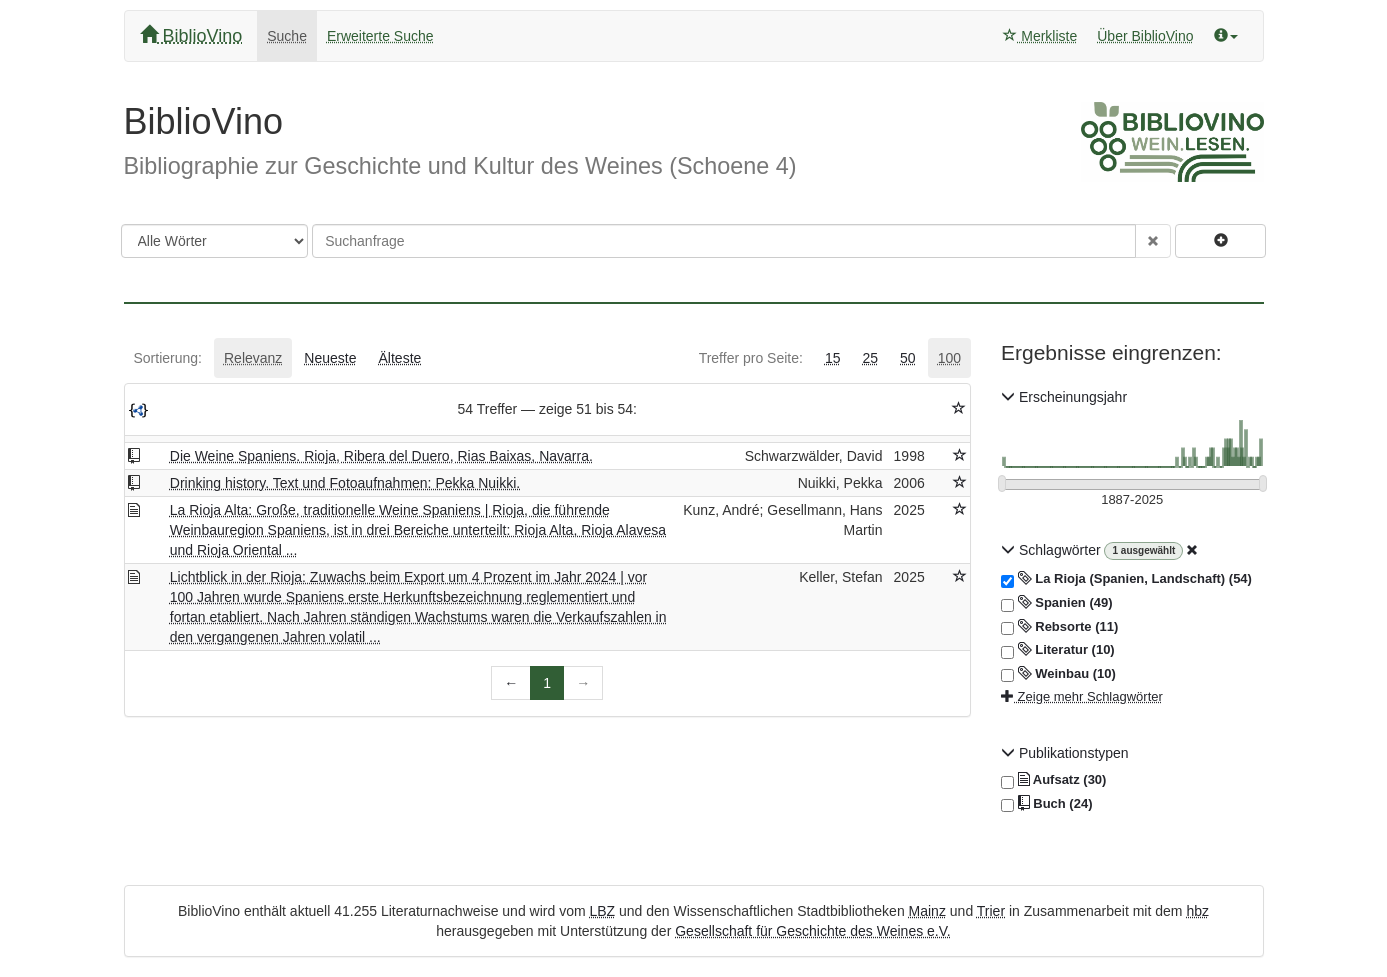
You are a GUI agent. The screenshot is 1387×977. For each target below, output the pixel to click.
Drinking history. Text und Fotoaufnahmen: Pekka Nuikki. (345, 483)
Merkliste (1040, 36)
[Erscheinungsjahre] (1132, 500)
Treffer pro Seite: (751, 358)
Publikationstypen (1065, 753)
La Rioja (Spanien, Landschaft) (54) (1126, 579)
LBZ (602, 911)
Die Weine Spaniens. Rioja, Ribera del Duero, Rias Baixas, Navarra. (381, 456)
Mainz (927, 911)
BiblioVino (191, 35)
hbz (1197, 911)
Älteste (400, 358)
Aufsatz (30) (1053, 780)
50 (908, 358)
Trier (991, 911)
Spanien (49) (1057, 603)
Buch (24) (1046, 804)
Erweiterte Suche (380, 36)
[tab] (168, 358)
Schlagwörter (1052, 550)
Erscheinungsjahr (1064, 397)
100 (949, 358)
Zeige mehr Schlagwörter (1082, 696)
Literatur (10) (1058, 650)
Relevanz (253, 358)
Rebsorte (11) (1059, 627)
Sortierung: (168, 358)
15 (833, 358)
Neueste (330, 358)
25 (870, 358)
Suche (287, 36)
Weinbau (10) (1058, 674)
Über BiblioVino (1145, 36)
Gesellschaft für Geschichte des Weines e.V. (812, 931)
